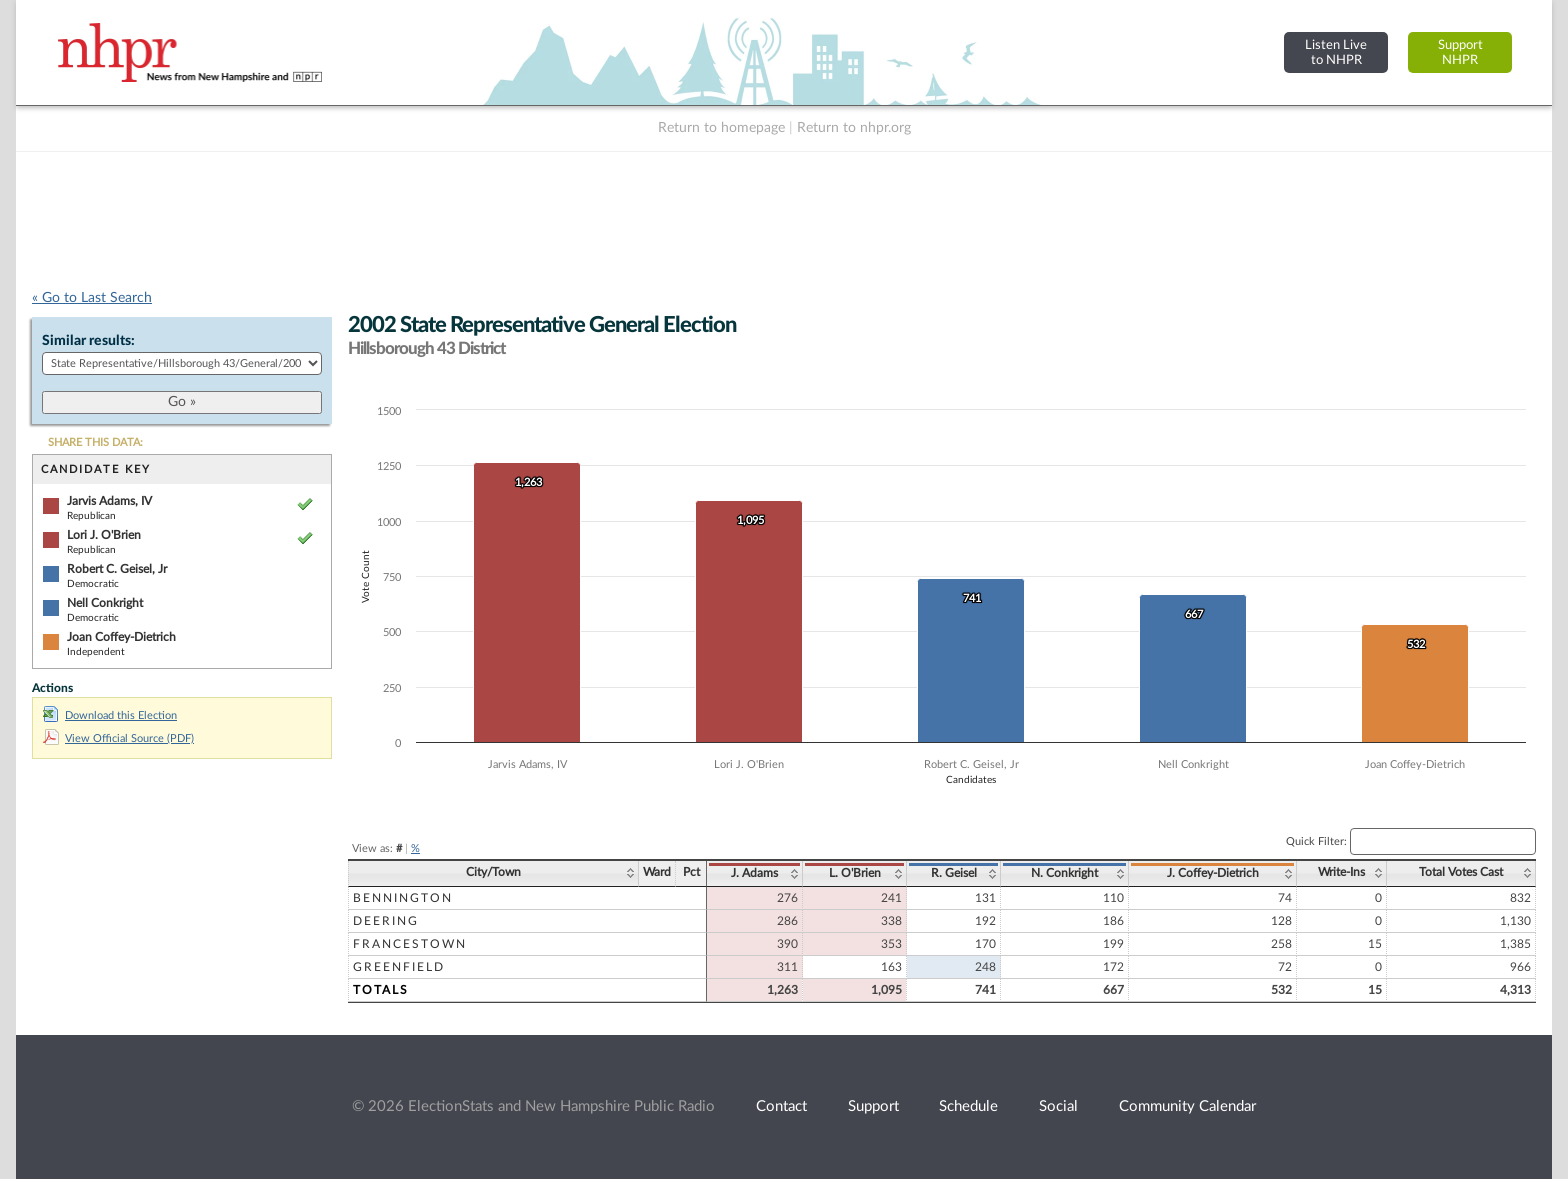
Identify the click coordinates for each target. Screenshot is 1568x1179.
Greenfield (399, 967)
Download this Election (110, 715)
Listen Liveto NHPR (1336, 52)
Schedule (968, 1106)
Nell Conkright (105, 603)
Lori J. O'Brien (104, 535)
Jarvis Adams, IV (109, 501)
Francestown (410, 944)
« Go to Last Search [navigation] (92, 298)
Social (1058, 1106)
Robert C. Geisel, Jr (117, 569)
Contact (781, 1106)
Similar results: (88, 341)
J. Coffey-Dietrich (1213, 873)
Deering (386, 921)
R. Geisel (954, 873)
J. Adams (754, 873)
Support (873, 1106)
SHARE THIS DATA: (95, 442)
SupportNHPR (1460, 52)
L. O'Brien (855, 873)
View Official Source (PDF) (118, 738)
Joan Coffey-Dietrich (121, 637)
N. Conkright (1064, 873)
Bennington (403, 898)
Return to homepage (721, 128)
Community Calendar (1187, 1106)
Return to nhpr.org (854, 128)
